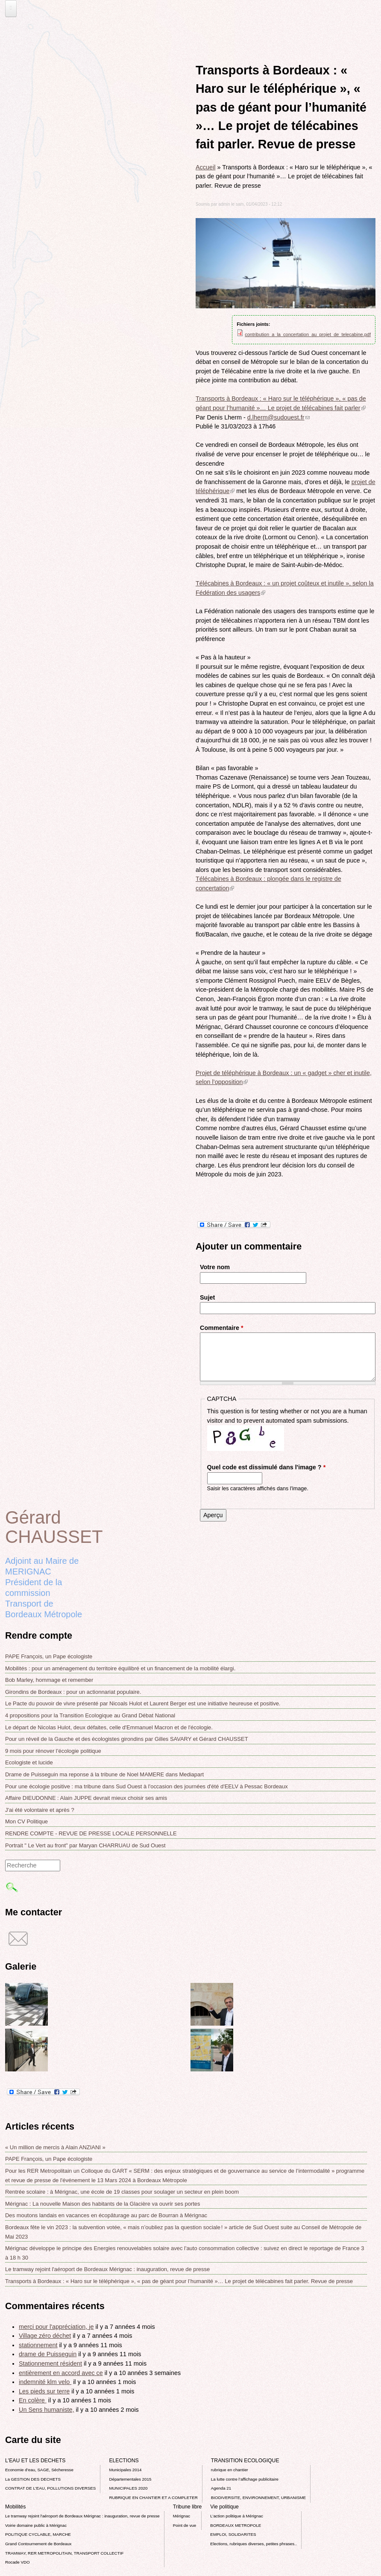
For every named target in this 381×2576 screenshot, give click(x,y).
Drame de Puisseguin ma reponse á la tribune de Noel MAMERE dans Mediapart (104, 1774)
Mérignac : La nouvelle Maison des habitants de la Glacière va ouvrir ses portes (102, 2204)
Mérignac (181, 2516)
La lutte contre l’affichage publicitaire (244, 2479)
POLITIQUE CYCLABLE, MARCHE (38, 2534)
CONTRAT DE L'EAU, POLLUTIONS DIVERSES (50, 2488)
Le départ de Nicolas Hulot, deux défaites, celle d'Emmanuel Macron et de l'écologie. (109, 1727)
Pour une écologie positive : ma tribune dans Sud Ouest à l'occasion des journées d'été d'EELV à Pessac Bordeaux (146, 1786)
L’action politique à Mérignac (236, 2516)
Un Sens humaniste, (46, 2409)
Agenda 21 (221, 2488)
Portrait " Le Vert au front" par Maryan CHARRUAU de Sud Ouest (85, 1845)
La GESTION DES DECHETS (33, 2479)
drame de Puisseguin (47, 2354)
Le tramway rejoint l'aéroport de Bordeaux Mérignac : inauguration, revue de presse (107, 2269)
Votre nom (215, 1267)
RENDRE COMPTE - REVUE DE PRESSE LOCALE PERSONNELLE (91, 1833)
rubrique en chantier (229, 2469)
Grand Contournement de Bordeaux (38, 2543)
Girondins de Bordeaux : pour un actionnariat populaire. (73, 1692)
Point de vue (184, 2525)
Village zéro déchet (45, 2335)
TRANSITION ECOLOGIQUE (245, 2461)
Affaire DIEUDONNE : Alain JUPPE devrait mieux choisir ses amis (86, 1798)
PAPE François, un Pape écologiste (48, 1656)
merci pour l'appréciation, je (56, 2326)
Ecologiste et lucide (29, 1762)
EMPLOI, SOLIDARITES (233, 2534)
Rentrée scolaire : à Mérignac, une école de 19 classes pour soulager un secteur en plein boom (122, 2192)
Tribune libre (187, 2507)
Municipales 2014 (125, 2469)
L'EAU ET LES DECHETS (35, 2461)
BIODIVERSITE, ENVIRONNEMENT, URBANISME (258, 2497)
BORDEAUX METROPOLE (235, 2525)
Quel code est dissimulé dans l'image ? (266, 1467)
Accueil (205, 167)
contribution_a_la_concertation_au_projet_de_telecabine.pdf (308, 334)
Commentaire (221, 1327)
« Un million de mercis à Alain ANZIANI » (55, 2147)
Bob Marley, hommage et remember (49, 1680)
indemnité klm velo (45, 2381)
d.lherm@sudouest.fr (278, 417)
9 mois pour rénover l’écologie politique (53, 1751)
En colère (33, 2400)
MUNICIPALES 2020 (128, 2488)
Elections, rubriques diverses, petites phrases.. (253, 2543)
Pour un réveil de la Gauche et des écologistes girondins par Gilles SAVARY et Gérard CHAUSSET (126, 1739)
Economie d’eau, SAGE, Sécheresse (39, 2469)
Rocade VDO (17, 2562)
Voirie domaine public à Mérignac (36, 2525)
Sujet (207, 1297)
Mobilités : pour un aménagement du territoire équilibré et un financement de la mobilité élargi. (120, 1668)
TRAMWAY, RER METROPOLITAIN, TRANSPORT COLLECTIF (64, 2553)
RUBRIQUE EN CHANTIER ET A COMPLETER (153, 2497)
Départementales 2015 (130, 2479)
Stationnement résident (50, 2363)
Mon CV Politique (26, 1821)
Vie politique (224, 2507)
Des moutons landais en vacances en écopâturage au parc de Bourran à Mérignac (106, 2215)
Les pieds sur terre (44, 2391)
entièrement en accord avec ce (61, 2372)
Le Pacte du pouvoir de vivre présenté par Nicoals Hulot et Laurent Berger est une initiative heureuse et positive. (142, 1703)
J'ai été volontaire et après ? (39, 1810)
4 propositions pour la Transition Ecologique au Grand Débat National (90, 1715)
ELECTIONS (123, 2461)
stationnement (38, 2345)
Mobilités (15, 2507)
